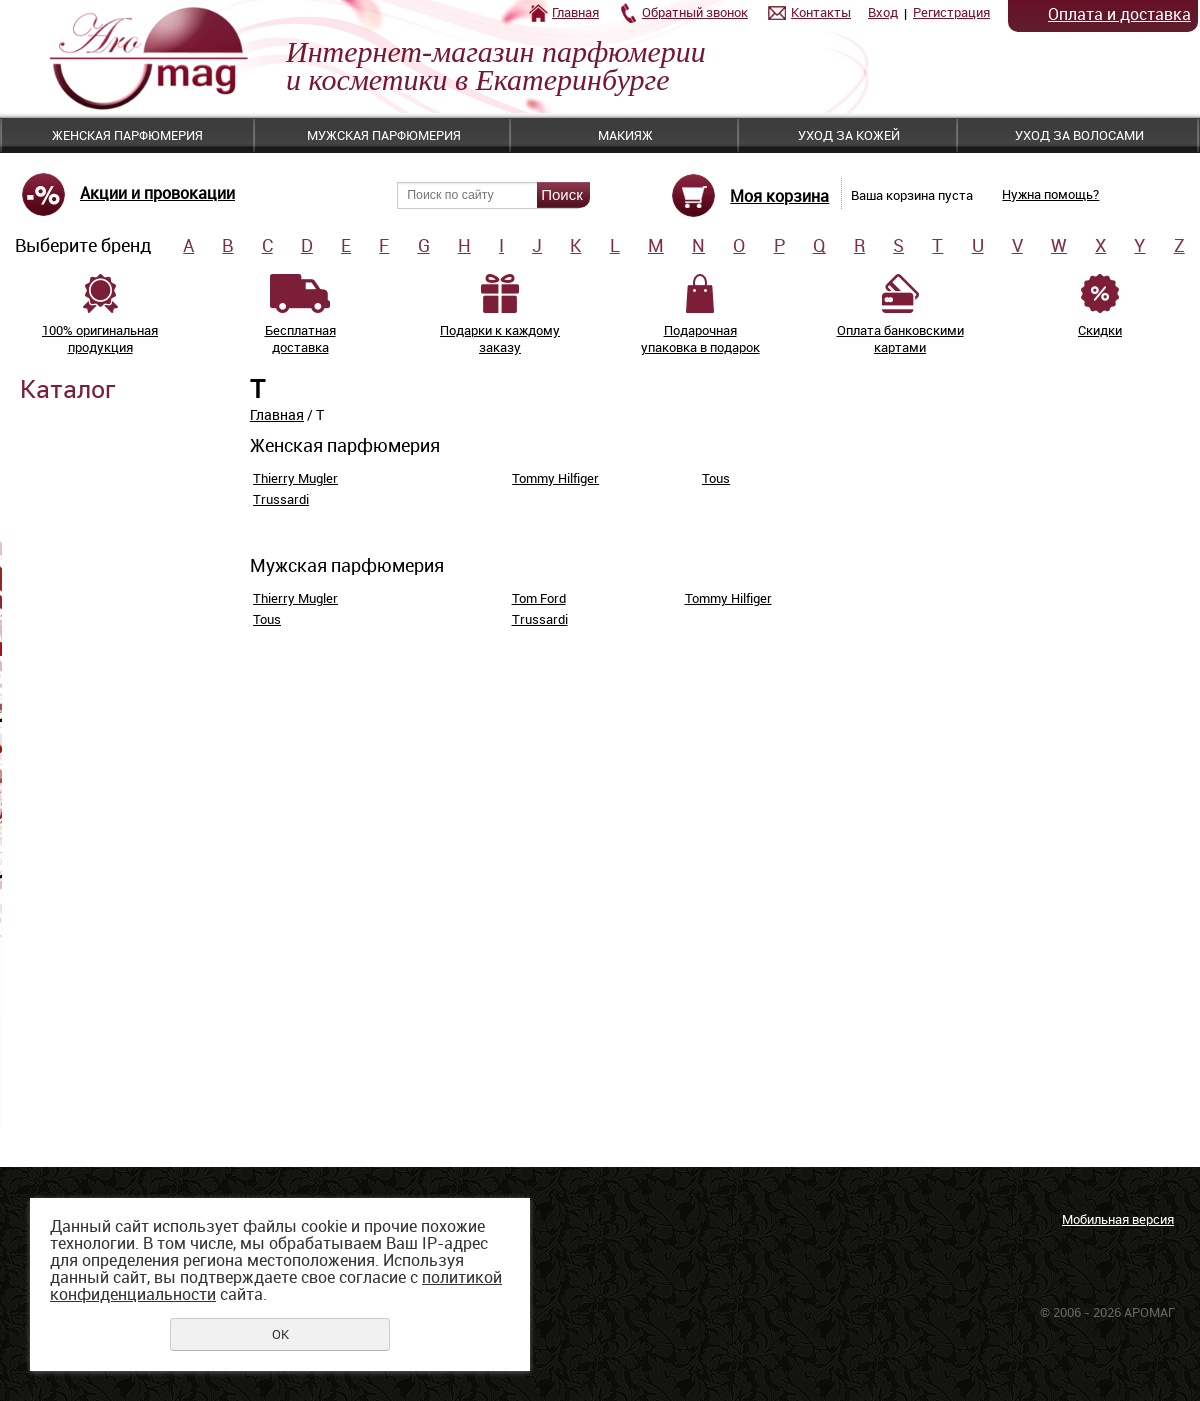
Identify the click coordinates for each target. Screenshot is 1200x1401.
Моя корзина (779, 196)
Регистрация (951, 12)
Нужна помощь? (1050, 194)
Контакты (821, 12)
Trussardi (281, 499)
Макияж (625, 135)
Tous (716, 478)
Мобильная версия (1118, 1219)
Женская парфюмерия (127, 135)
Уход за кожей (849, 135)
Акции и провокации (157, 193)
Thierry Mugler (295, 478)
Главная (575, 12)
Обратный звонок (695, 12)
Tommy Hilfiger (555, 478)
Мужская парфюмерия (384, 135)
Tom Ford (539, 598)
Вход (883, 12)
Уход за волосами (1079, 135)
